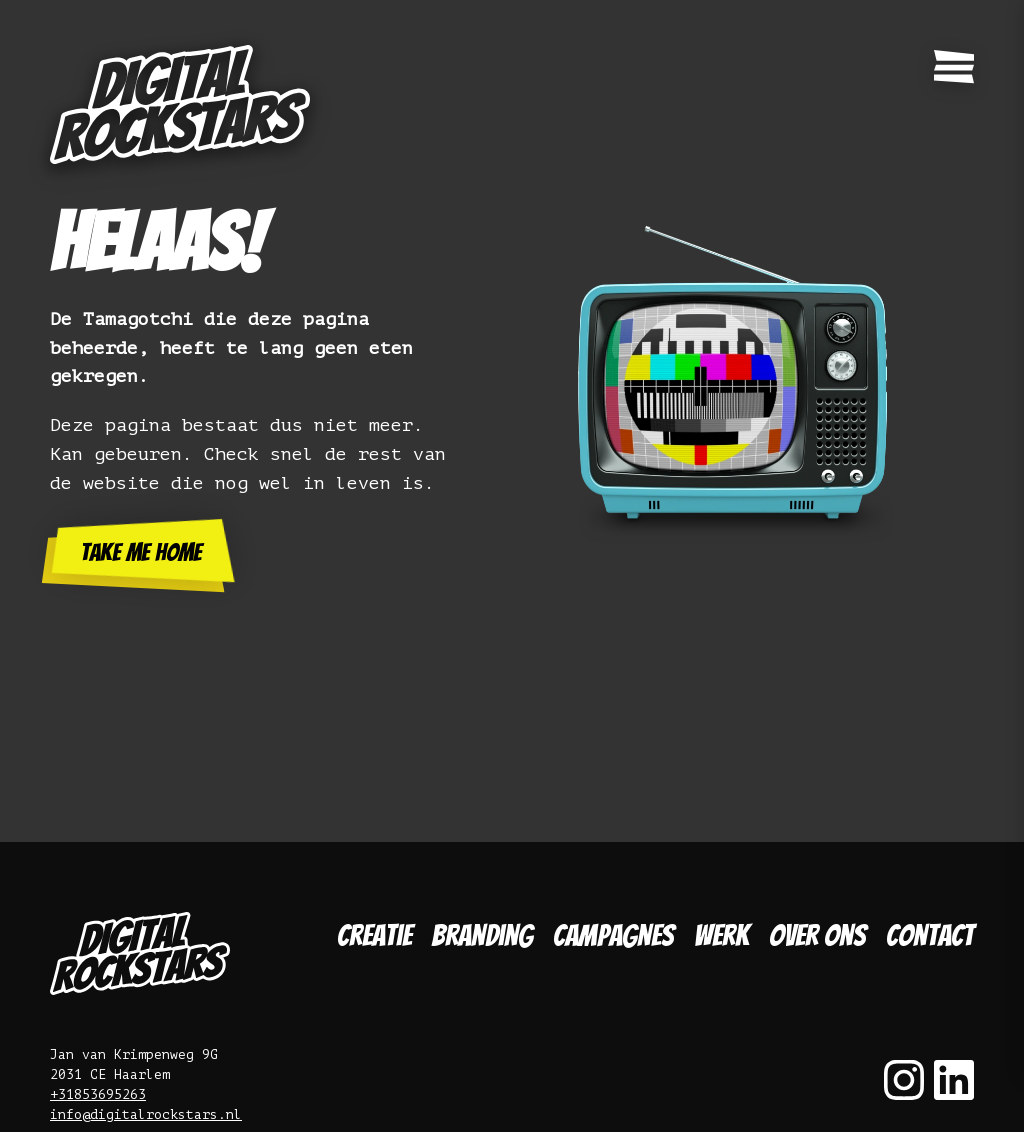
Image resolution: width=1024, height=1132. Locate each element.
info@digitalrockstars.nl (146, 1114)
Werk (721, 935)
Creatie (374, 935)
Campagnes (613, 935)
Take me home (141, 552)
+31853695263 (98, 1094)
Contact (930, 935)
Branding (482, 935)
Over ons (817, 935)
